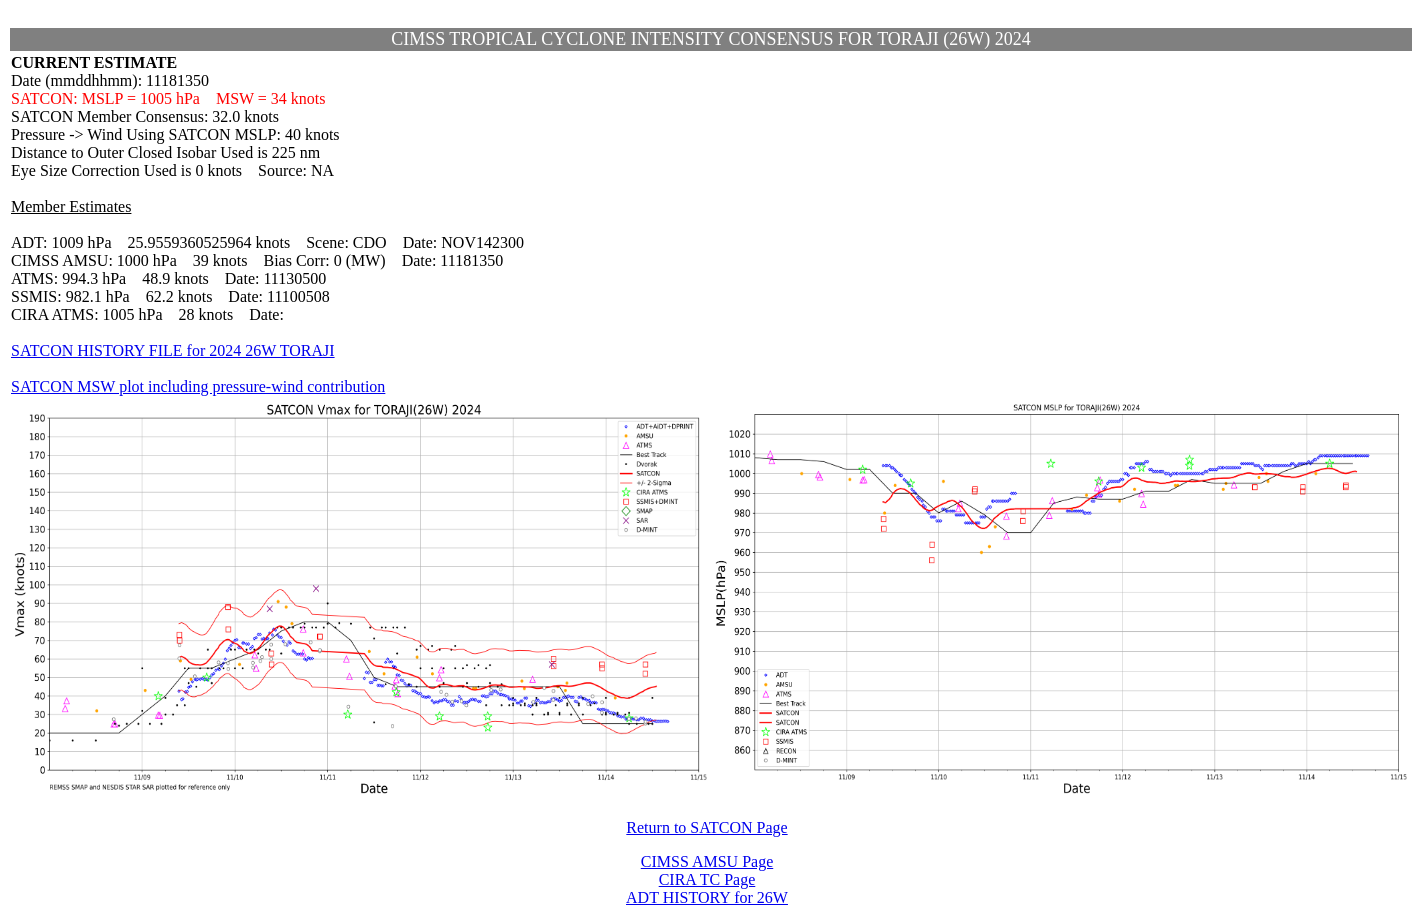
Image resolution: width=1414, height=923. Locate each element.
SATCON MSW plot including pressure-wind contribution (198, 386)
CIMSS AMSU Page (707, 861)
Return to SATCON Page (706, 827)
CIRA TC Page (707, 879)
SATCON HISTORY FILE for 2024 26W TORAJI (173, 350)
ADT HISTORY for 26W (707, 897)
